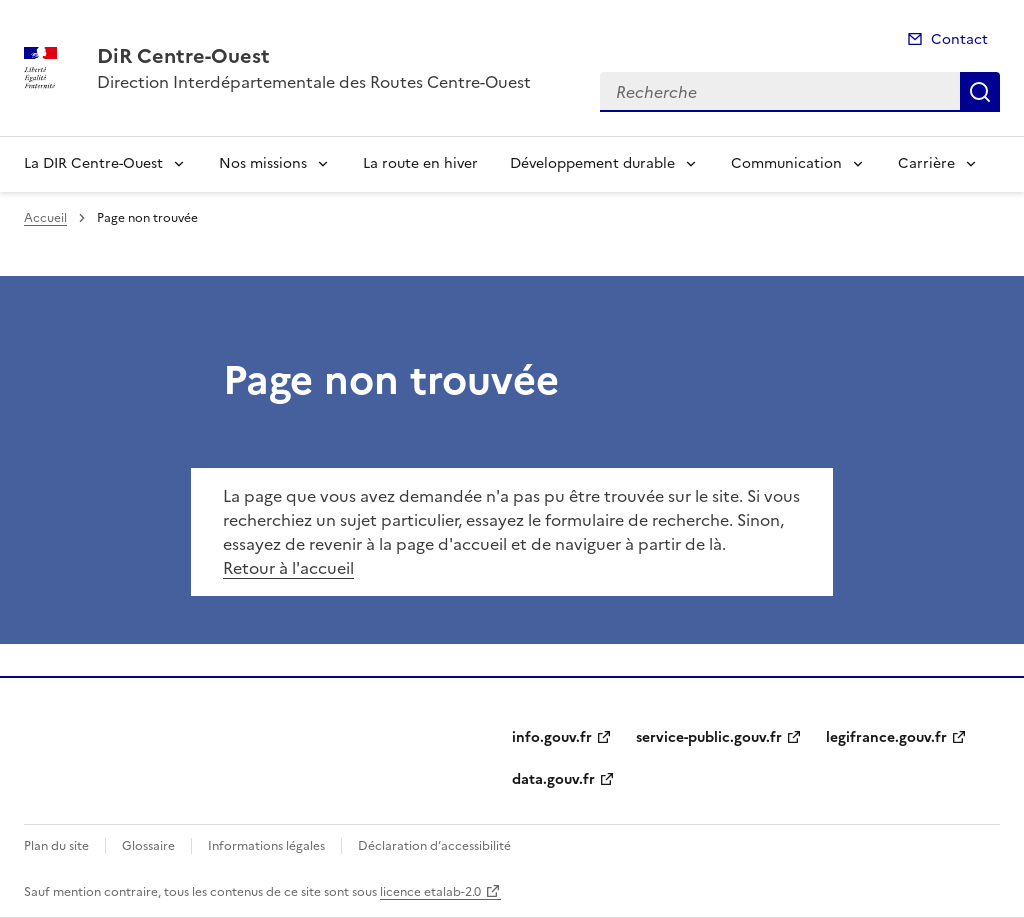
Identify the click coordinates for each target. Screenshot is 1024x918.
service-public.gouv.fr (709, 737)
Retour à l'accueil (288, 568)
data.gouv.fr (553, 779)
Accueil (45, 218)
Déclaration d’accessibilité (434, 846)
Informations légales (266, 846)
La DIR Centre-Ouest (93, 163)
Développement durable (592, 163)
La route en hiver (420, 163)
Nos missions (263, 163)
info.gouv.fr (552, 737)
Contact (959, 39)
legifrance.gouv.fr (886, 737)
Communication (786, 163)
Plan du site (56, 846)
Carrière (926, 163)
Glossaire (148, 846)
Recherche (980, 92)
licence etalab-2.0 (430, 892)
